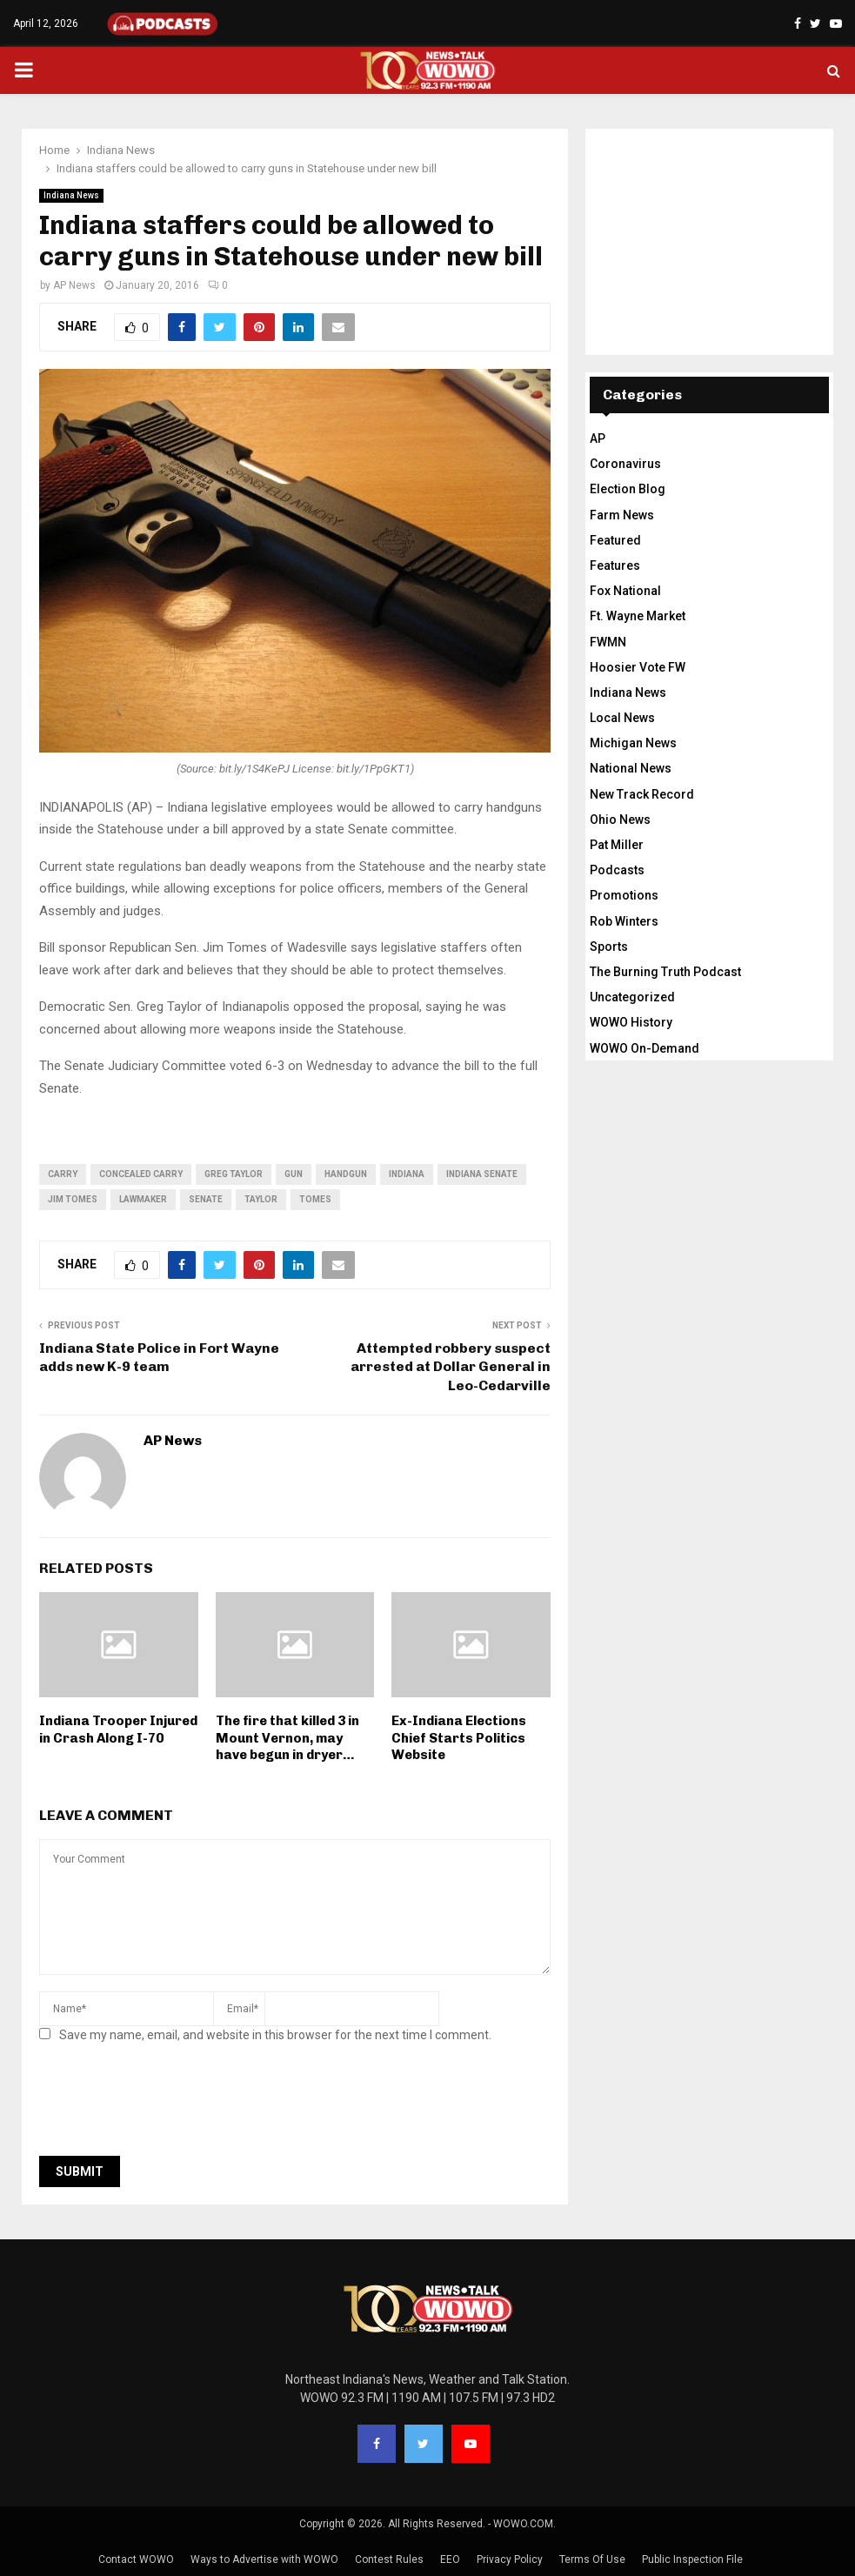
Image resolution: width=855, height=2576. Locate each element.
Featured (615, 540)
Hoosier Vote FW (637, 667)
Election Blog (627, 489)
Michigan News (633, 743)
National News (630, 768)
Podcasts (617, 870)
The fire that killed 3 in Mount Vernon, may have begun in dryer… (287, 1738)
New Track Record (642, 794)
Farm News (622, 515)
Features (615, 565)
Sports (609, 946)
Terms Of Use (592, 2559)
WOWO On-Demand (644, 1048)
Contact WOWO (136, 2559)
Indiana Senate (482, 1174)
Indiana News (71, 195)
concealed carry (141, 1174)
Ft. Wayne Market (637, 616)
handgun (345, 1174)
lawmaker (143, 1199)
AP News (74, 285)
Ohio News (620, 819)
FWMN (608, 642)
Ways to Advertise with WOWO (264, 2559)
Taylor (260, 1199)
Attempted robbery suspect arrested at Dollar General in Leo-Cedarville (451, 1367)
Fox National (625, 591)
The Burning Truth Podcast (665, 972)
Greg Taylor (233, 1174)
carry (62, 1174)
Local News (622, 718)
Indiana (406, 1174)
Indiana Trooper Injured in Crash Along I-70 (118, 1729)
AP (597, 438)
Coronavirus (625, 464)
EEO (450, 2559)
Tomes (315, 1199)
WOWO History (631, 1022)
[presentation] (171, 2104)
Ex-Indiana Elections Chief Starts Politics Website (458, 1738)
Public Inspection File (692, 2559)
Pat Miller (617, 845)
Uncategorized (632, 997)
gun (293, 1174)
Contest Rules (389, 2559)
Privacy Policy (510, 2559)
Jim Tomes (72, 1199)
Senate (206, 1199)
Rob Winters (624, 921)
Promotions (624, 895)
